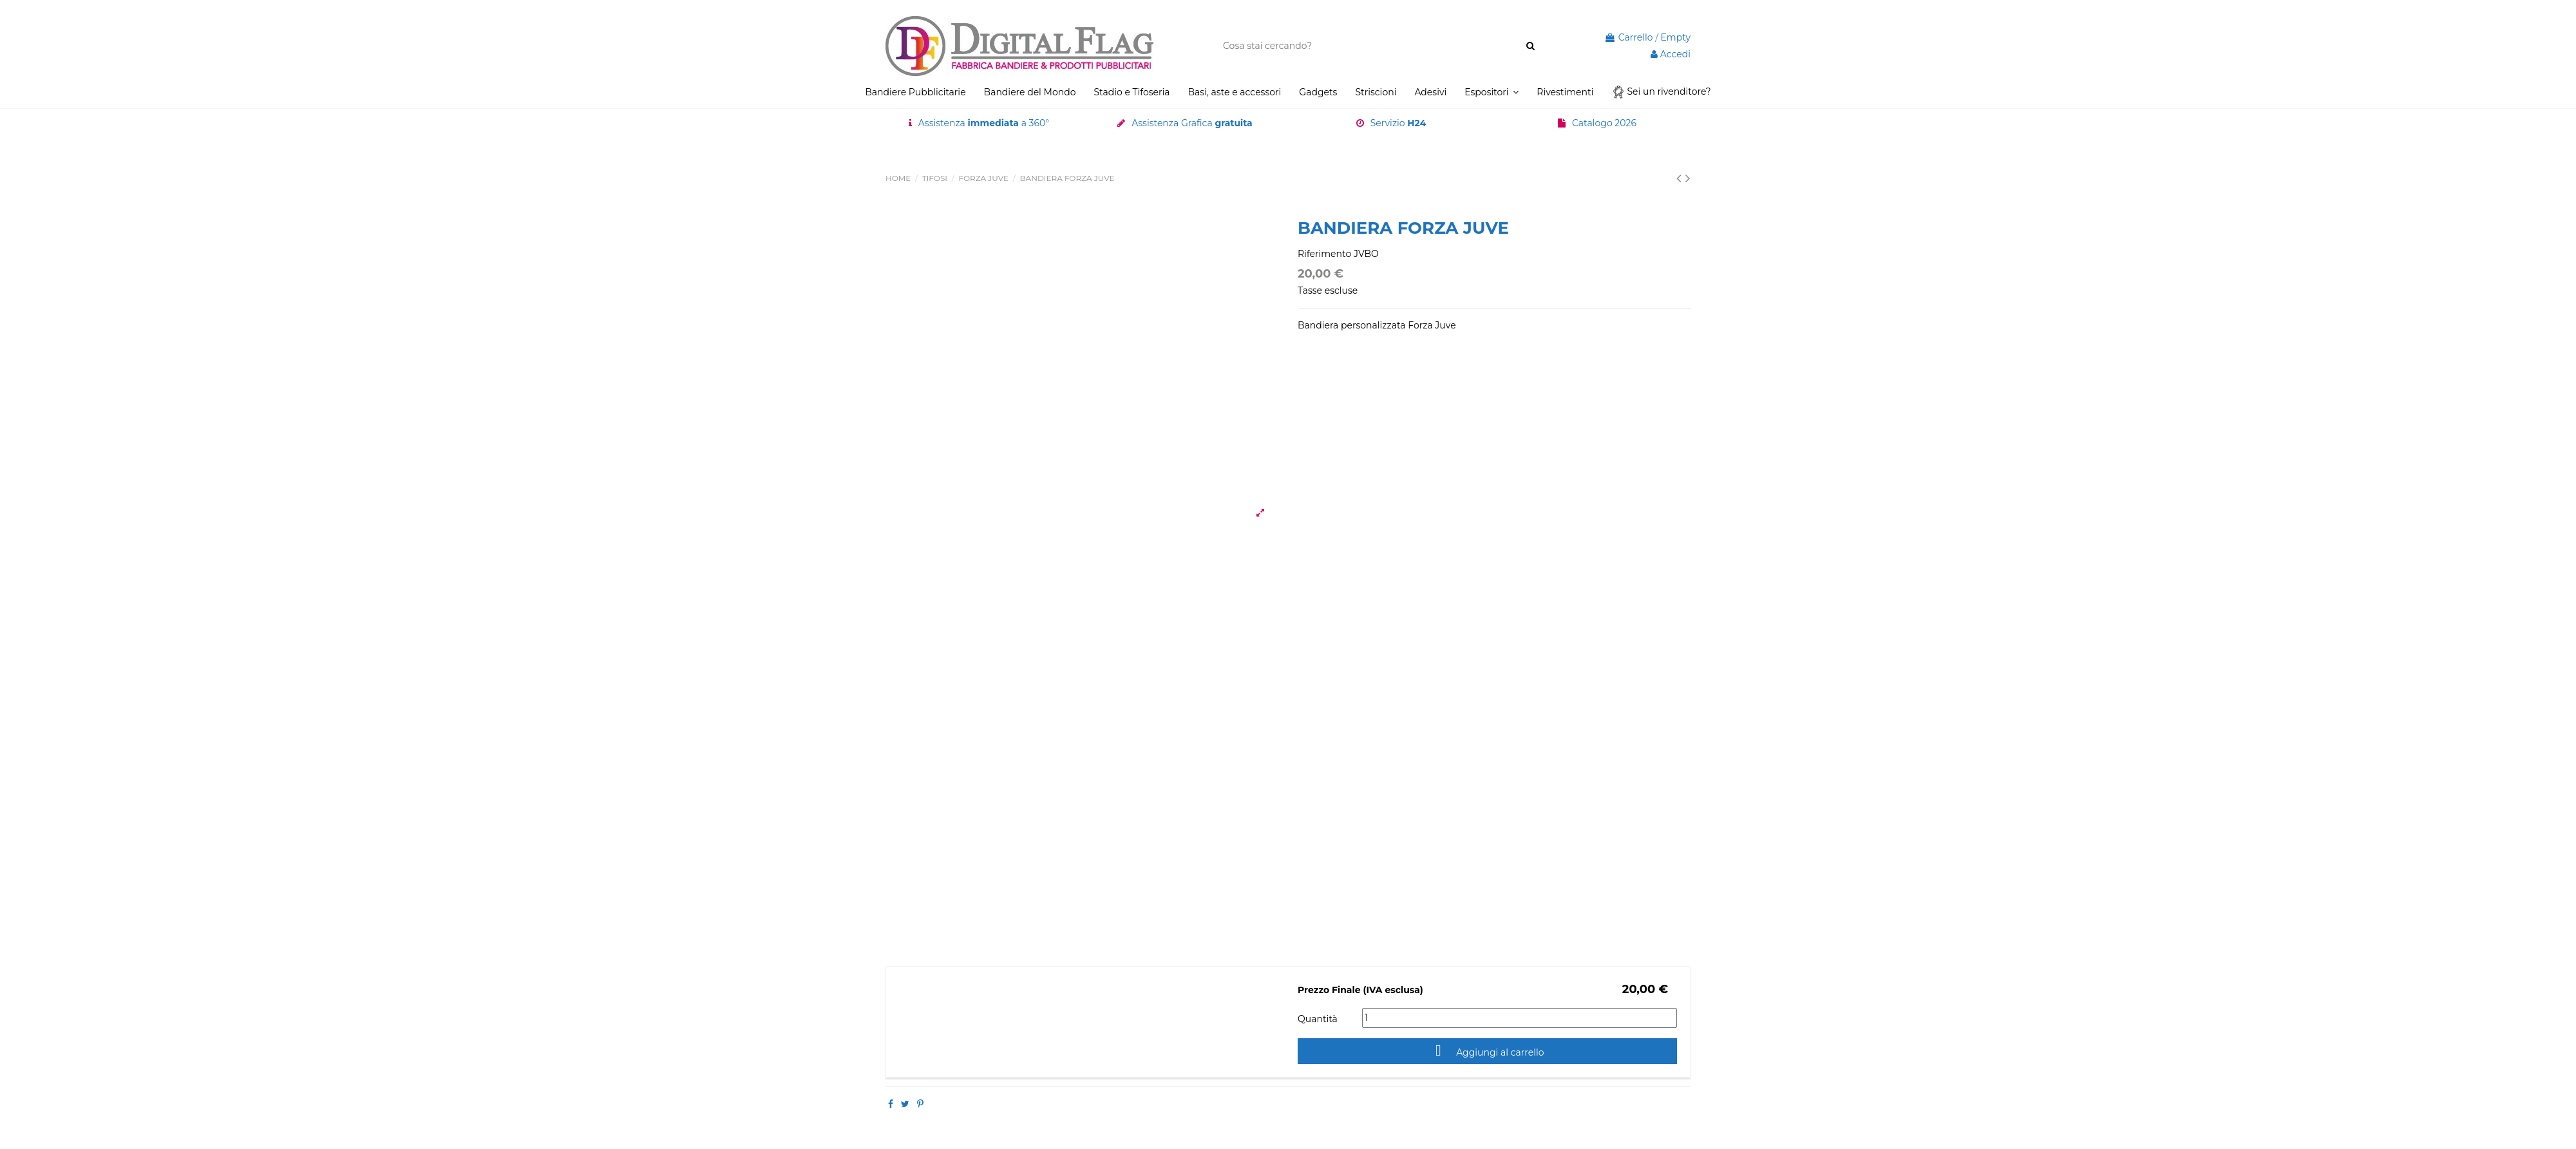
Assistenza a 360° (983, 123)
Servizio (1398, 123)
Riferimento (1324, 254)
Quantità (1318, 1019)
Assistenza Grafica (1192, 123)
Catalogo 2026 (1604, 123)
